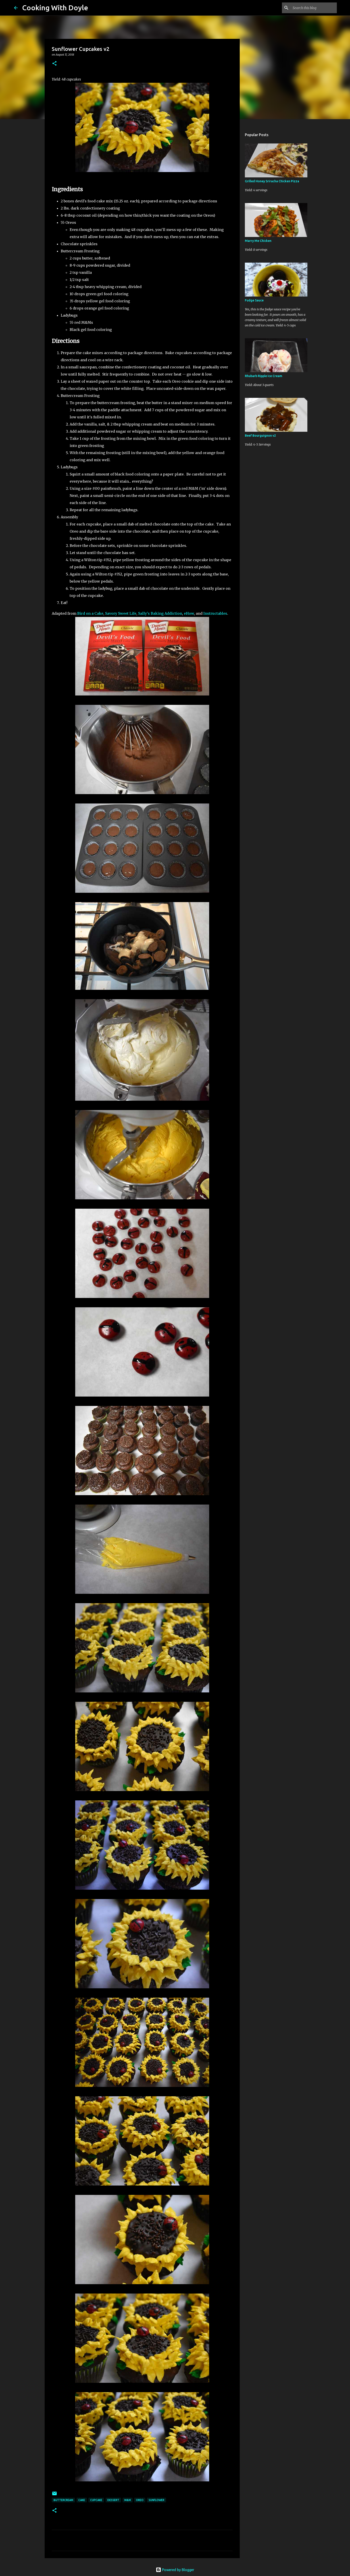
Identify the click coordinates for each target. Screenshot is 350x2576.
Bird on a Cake (90, 613)
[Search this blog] (313, 7)
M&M (127, 2500)
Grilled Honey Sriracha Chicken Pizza (272, 181)
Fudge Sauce (254, 300)
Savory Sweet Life (120, 613)
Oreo (140, 2500)
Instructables (215, 613)
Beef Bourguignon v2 (260, 435)
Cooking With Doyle (55, 8)
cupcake (96, 2500)
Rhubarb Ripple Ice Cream (263, 376)
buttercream (63, 2500)
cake (81, 2500)
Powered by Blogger (175, 2570)
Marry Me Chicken (258, 241)
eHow (189, 613)
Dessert (113, 2500)
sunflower (156, 2500)
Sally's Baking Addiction (160, 613)
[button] (54, 64)
